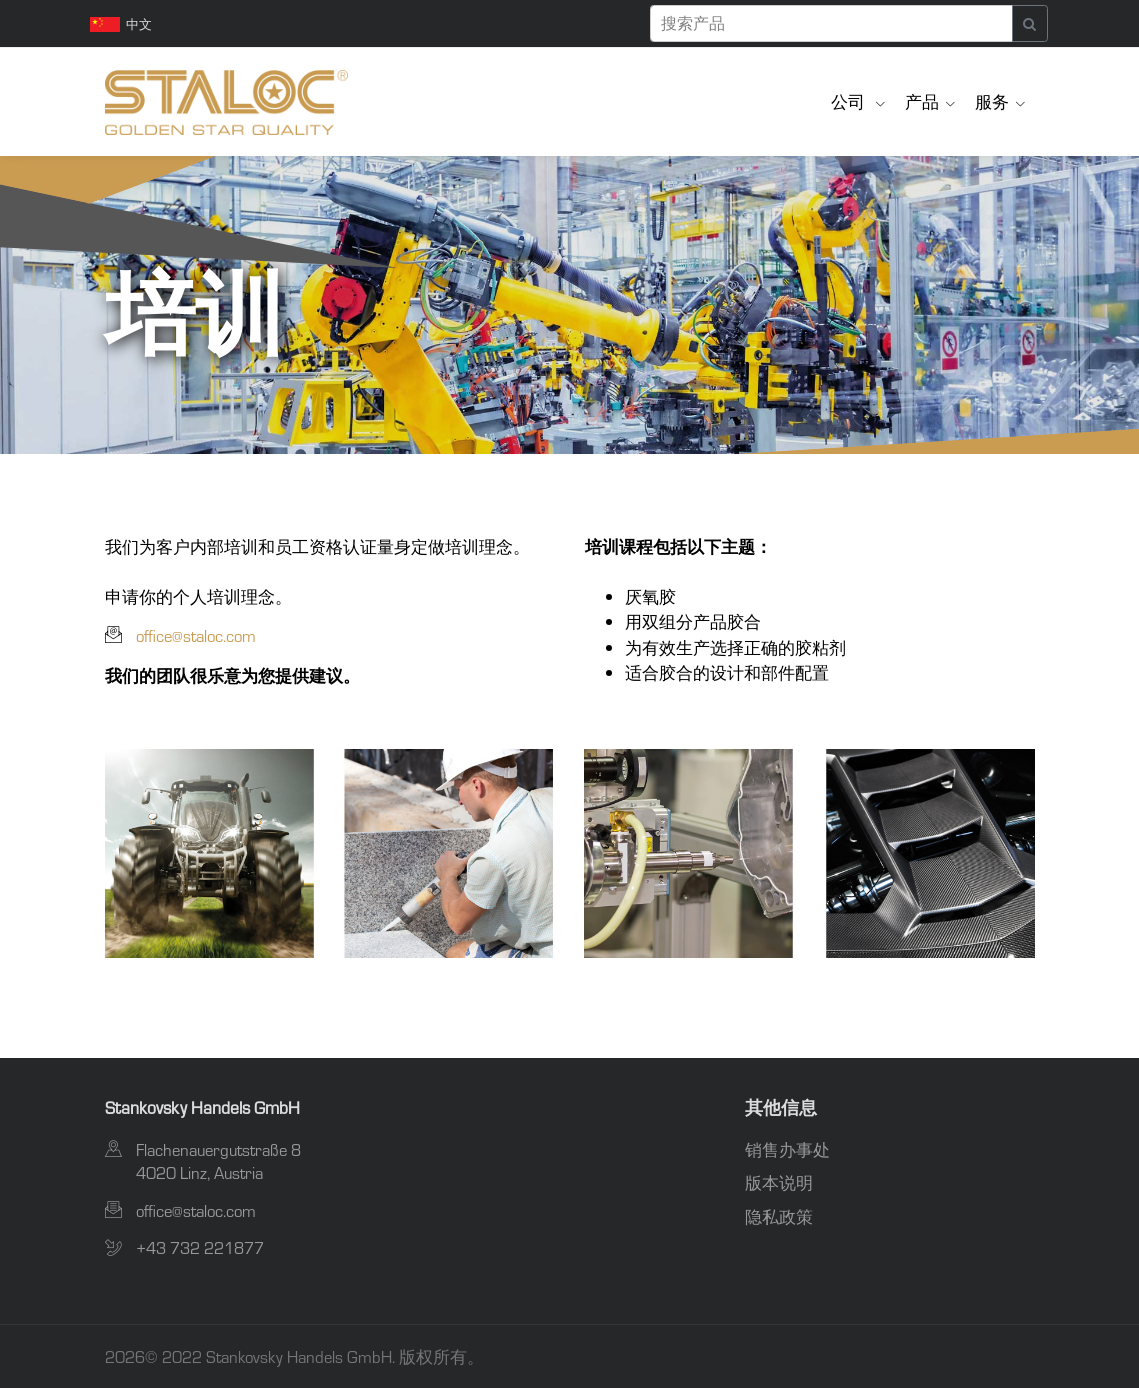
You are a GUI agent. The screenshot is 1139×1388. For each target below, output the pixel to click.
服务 (992, 101)
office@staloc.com (196, 635)
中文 (121, 24)
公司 (850, 101)
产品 (922, 101)
